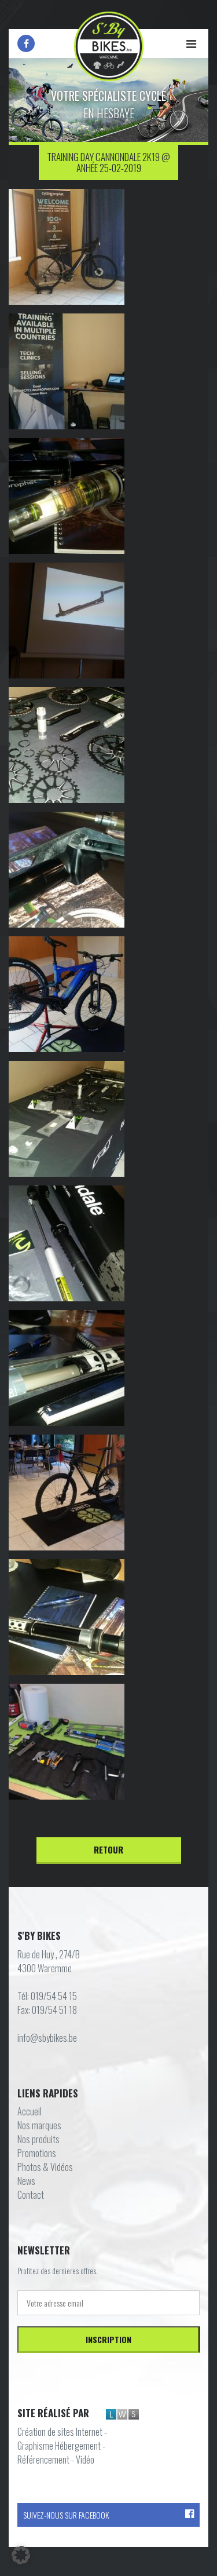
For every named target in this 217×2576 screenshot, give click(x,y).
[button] (21, 2555)
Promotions (36, 2153)
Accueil (29, 2111)
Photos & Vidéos (45, 2167)
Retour (108, 1849)
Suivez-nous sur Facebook (108, 2515)
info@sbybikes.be (47, 2038)
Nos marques (39, 2125)
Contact (30, 2195)
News (26, 2181)
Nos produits (38, 2139)
